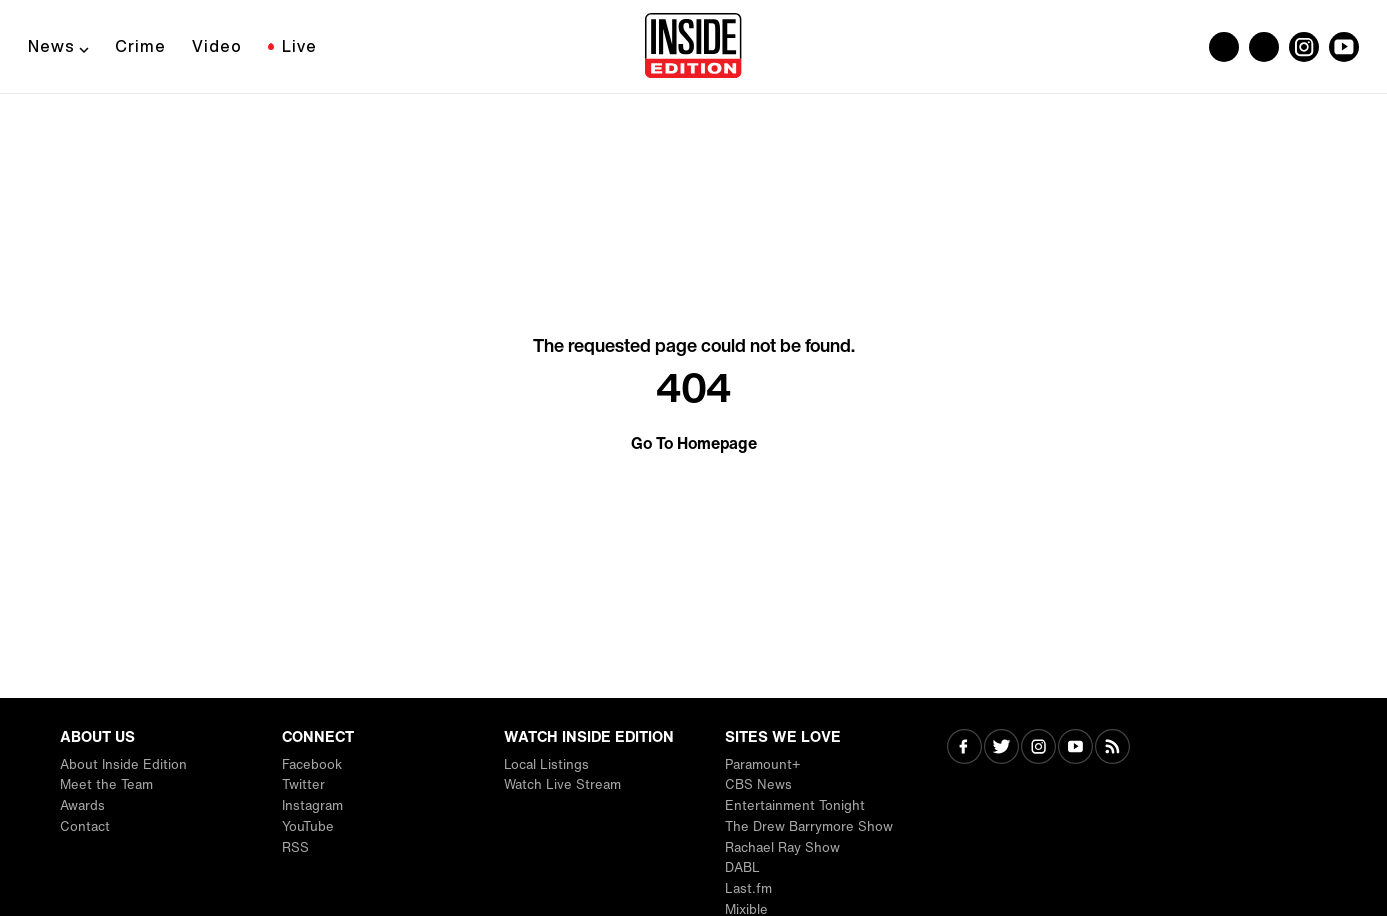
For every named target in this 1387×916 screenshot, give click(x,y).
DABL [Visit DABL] (742, 867)
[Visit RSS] (1112, 748)
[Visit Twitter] (1001, 748)
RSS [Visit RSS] (295, 847)
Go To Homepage (694, 443)
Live (299, 46)
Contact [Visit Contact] (85, 826)
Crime (140, 46)
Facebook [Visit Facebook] (312, 764)
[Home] (693, 47)
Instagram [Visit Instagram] (312, 805)
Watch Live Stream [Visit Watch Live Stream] (562, 784)
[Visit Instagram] (1038, 748)
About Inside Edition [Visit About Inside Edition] (123, 764)
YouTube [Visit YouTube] (308, 826)
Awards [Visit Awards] (82, 805)
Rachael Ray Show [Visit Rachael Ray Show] (782, 847)
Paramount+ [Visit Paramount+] (762, 764)
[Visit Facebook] (964, 748)
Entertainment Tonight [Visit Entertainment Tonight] (795, 805)
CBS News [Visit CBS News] (758, 784)
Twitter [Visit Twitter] (303, 784)
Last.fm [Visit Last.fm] (748, 888)
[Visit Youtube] (1075, 748)
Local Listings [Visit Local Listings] (546, 764)
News (51, 46)
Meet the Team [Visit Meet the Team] (106, 784)
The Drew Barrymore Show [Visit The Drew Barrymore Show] (809, 826)
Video (217, 46)
